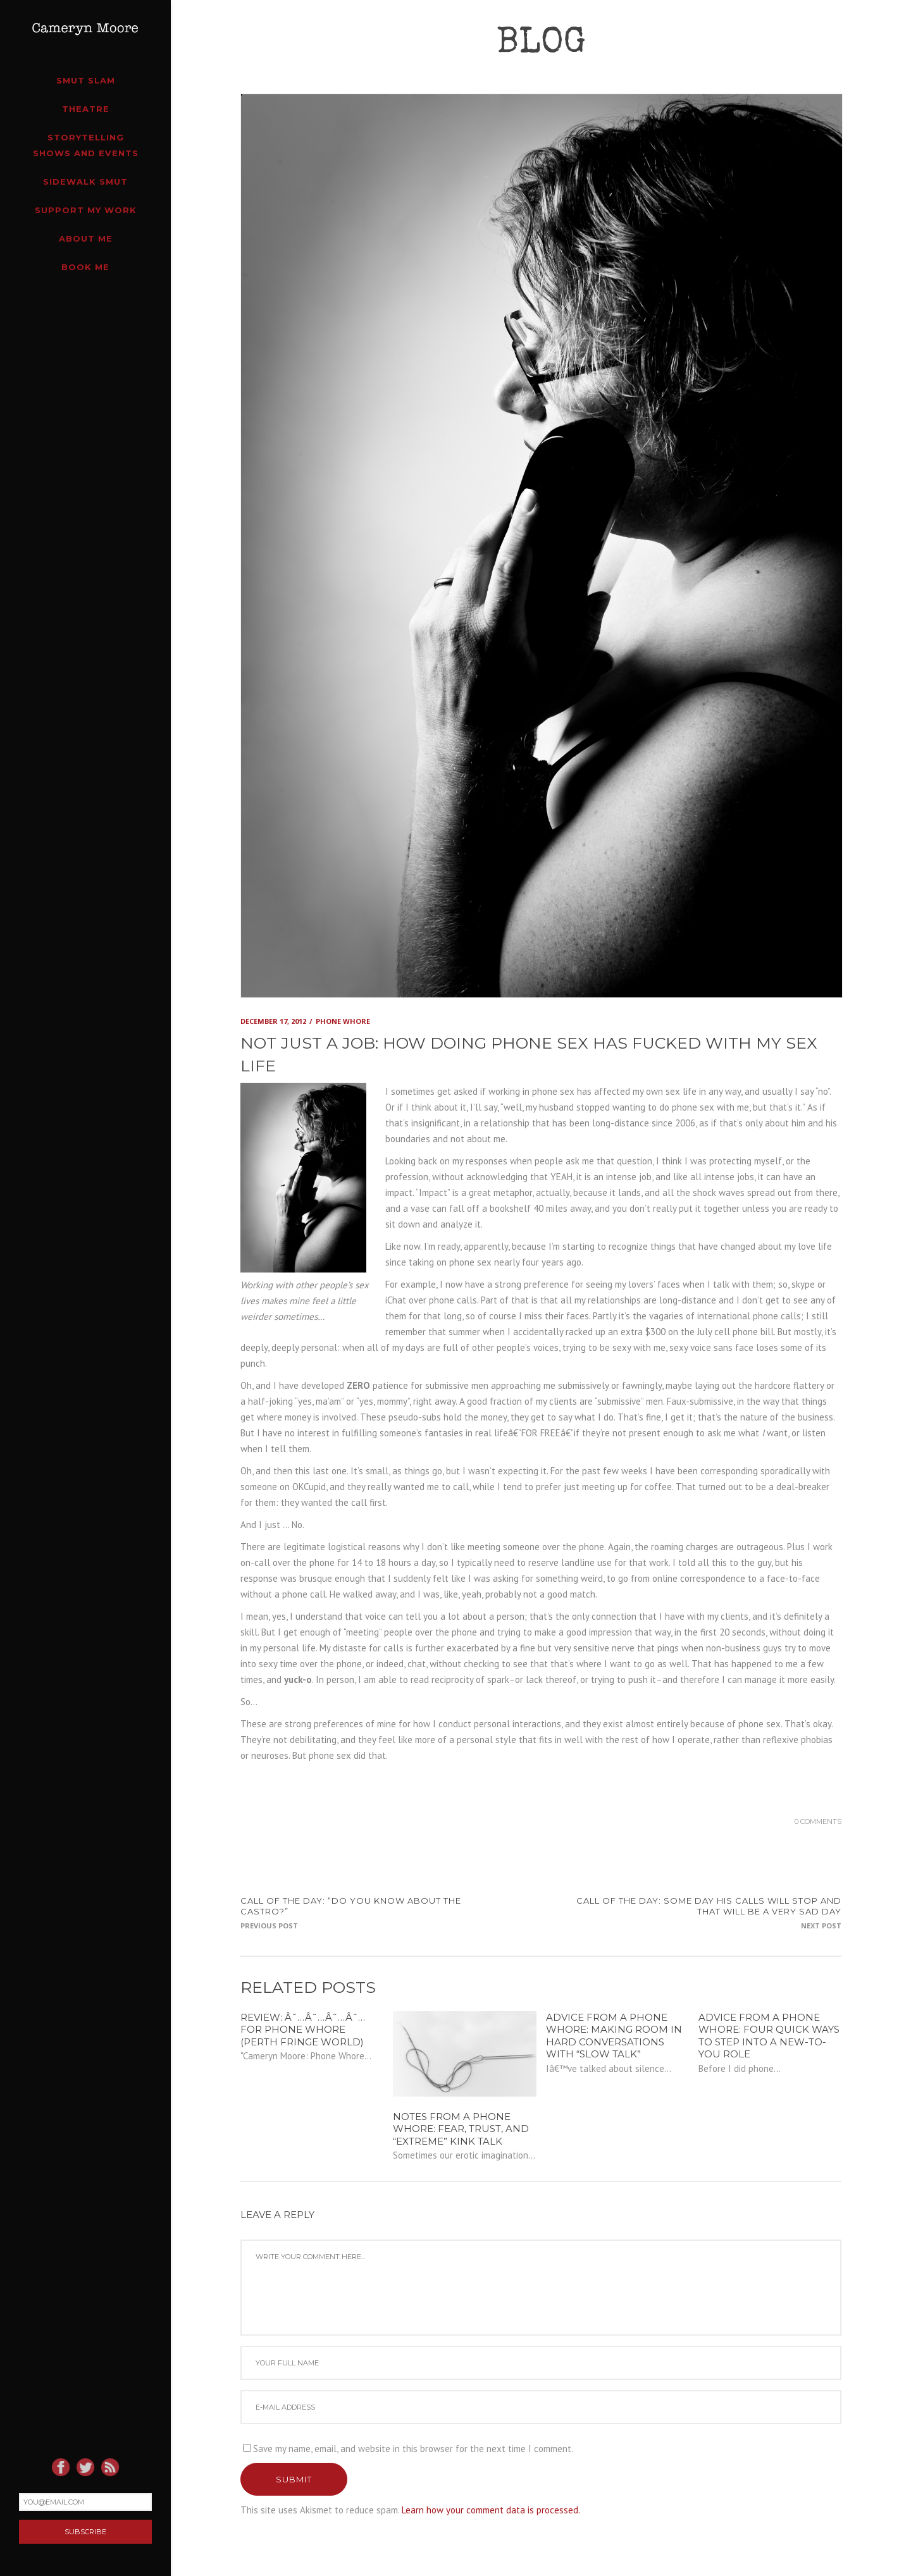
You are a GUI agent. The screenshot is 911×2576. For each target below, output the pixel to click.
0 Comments (818, 1821)
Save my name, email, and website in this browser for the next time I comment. (413, 2449)
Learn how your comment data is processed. (491, 2510)
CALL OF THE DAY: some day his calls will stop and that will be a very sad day (708, 1905)
